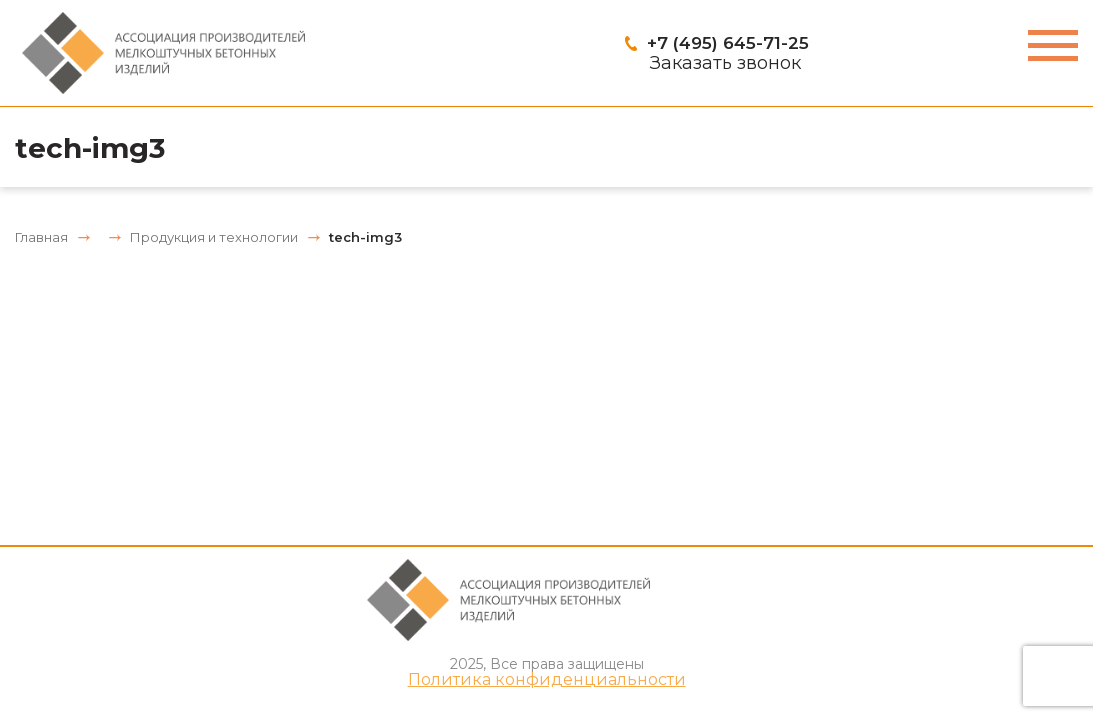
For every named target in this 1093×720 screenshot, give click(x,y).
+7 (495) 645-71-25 (728, 43)
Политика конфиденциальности (547, 680)
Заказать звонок (725, 63)
